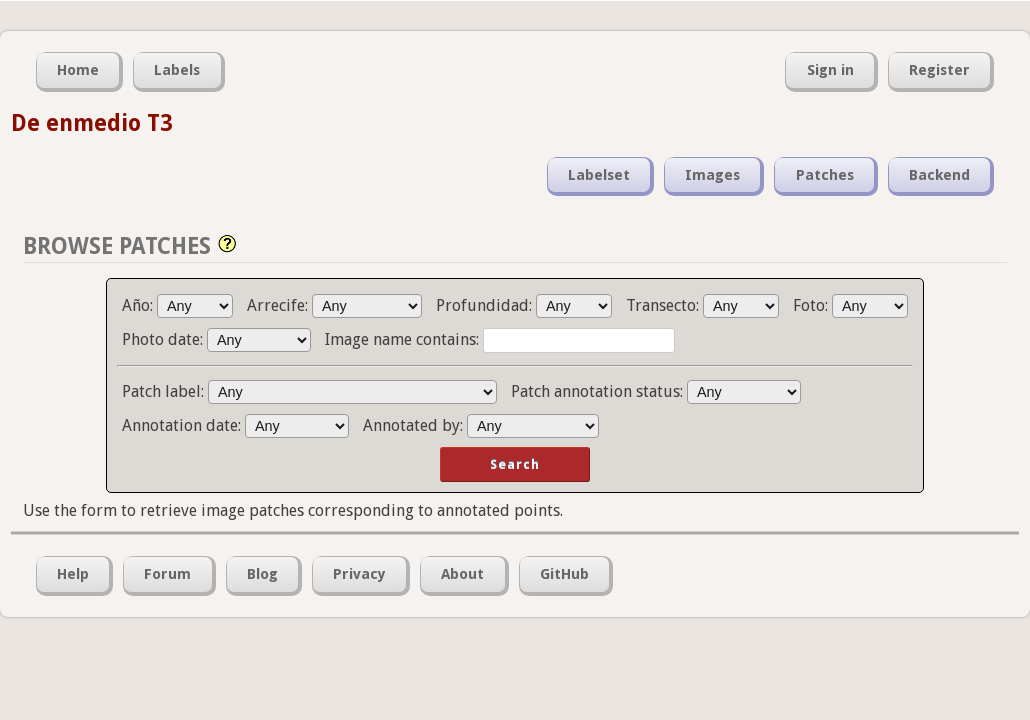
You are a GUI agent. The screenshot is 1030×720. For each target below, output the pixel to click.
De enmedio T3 (91, 123)
